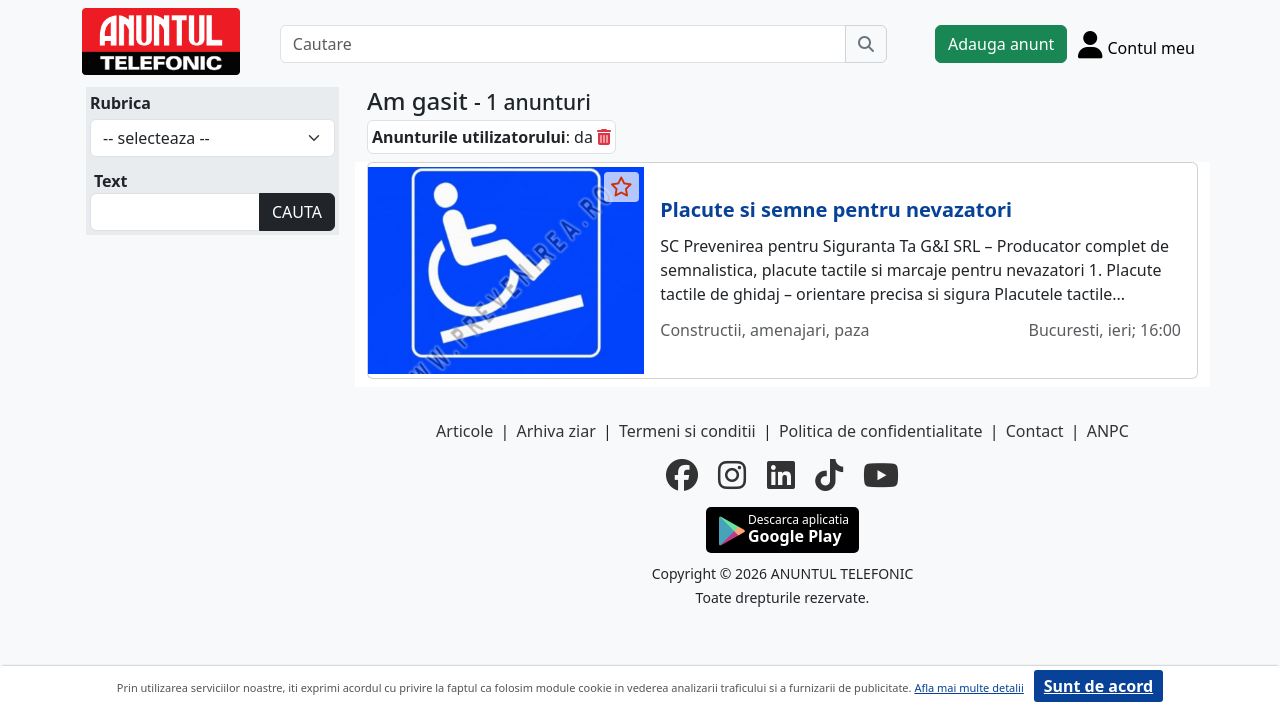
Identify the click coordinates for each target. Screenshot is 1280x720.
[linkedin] (781, 475)
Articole (464, 431)
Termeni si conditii (687, 431)
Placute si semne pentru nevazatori (836, 209)
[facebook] (682, 475)
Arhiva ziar (555, 431)
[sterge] (604, 137)
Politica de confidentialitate (881, 431)
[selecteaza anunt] (622, 187)
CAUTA (297, 212)
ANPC (1108, 431)
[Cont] (1136, 44)
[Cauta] (866, 44)
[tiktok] (829, 475)
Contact (1035, 431)
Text (111, 181)
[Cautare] (563, 44)
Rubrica (120, 103)
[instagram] (732, 475)
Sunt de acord (1098, 686)
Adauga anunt (1001, 44)
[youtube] (881, 475)
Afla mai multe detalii (968, 687)
